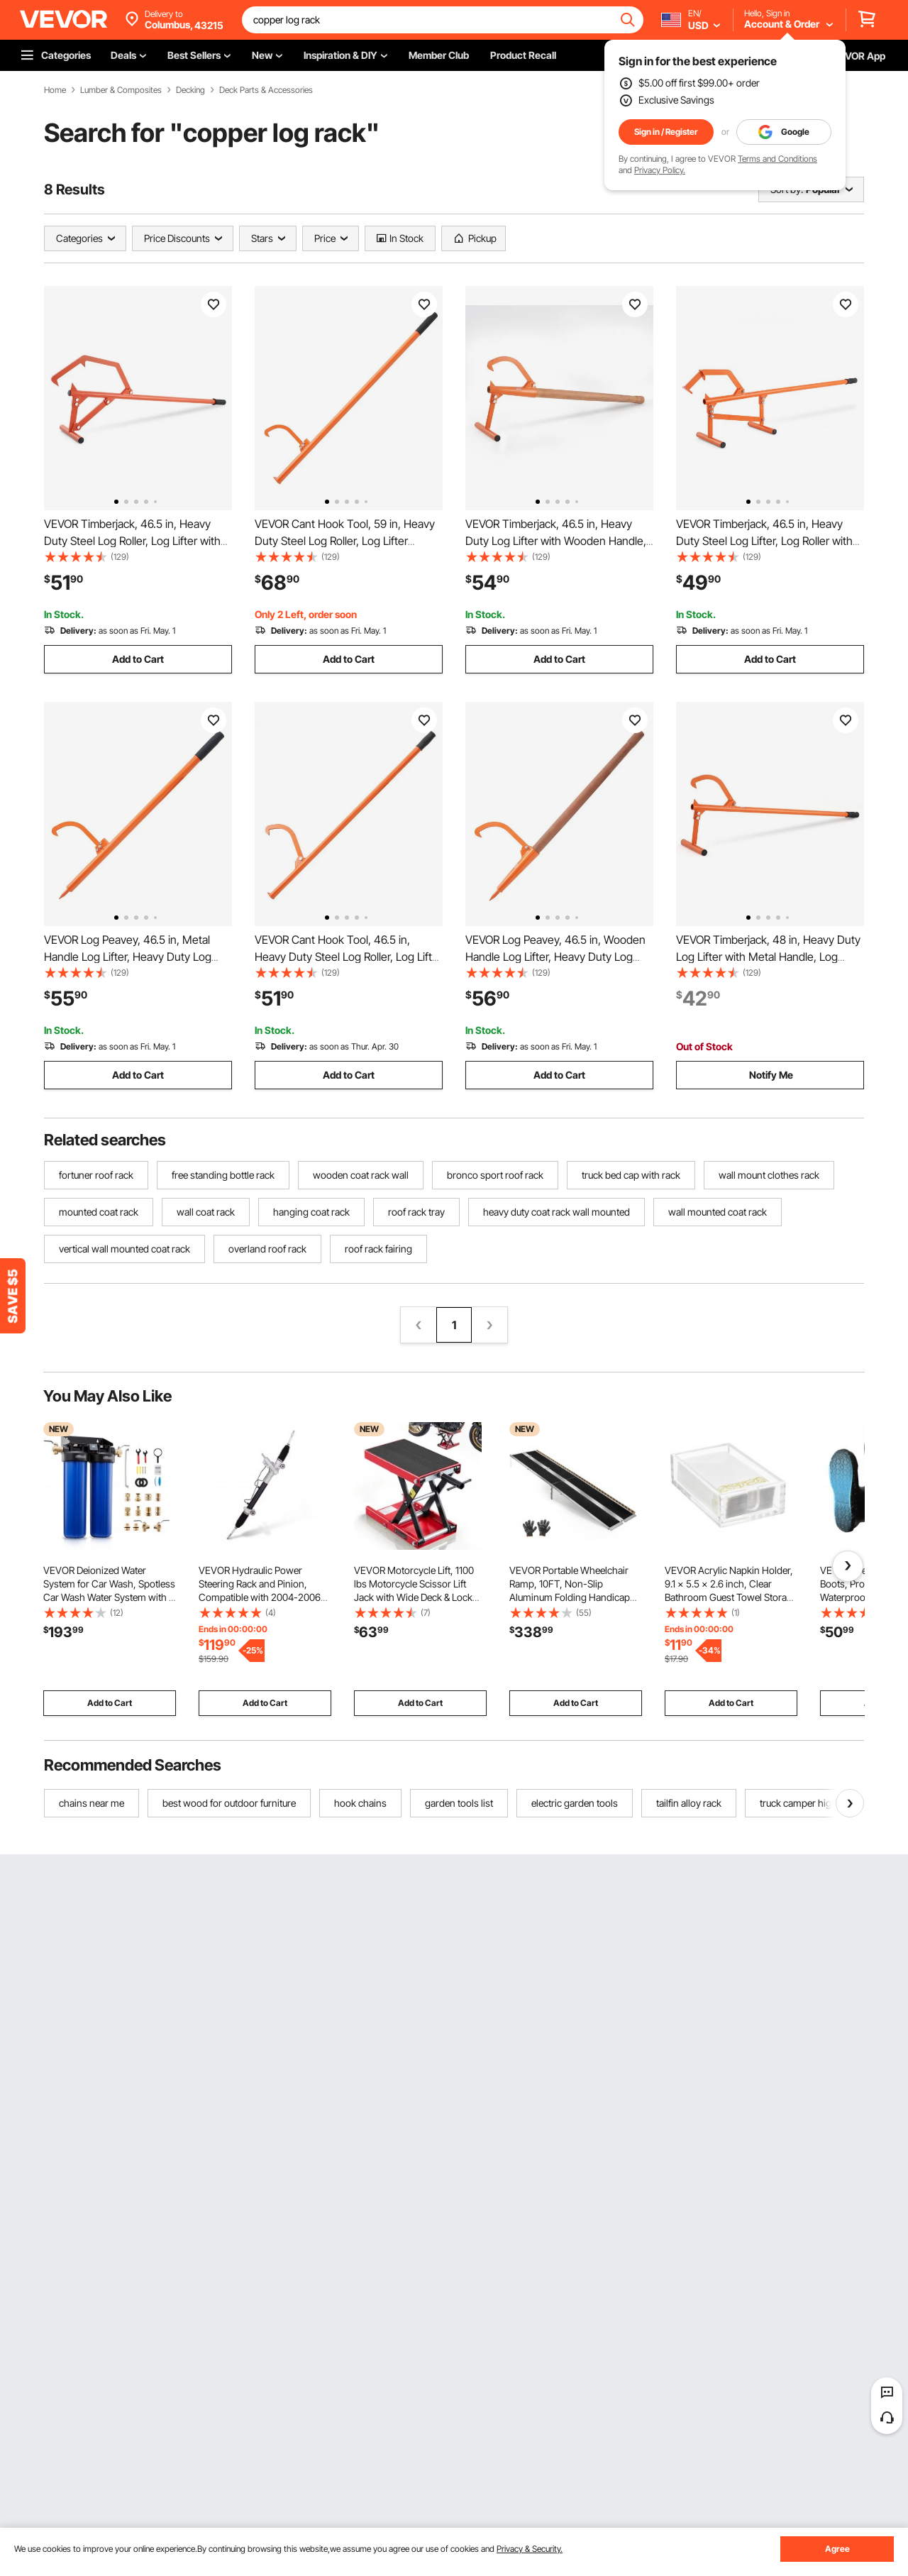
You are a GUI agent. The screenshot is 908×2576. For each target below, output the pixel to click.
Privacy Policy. (659, 170)
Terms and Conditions (777, 158)
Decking (190, 90)
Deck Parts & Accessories (266, 90)
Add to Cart (138, 659)
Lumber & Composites (121, 90)
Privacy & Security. (530, 2548)
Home (55, 90)
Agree (837, 2548)
